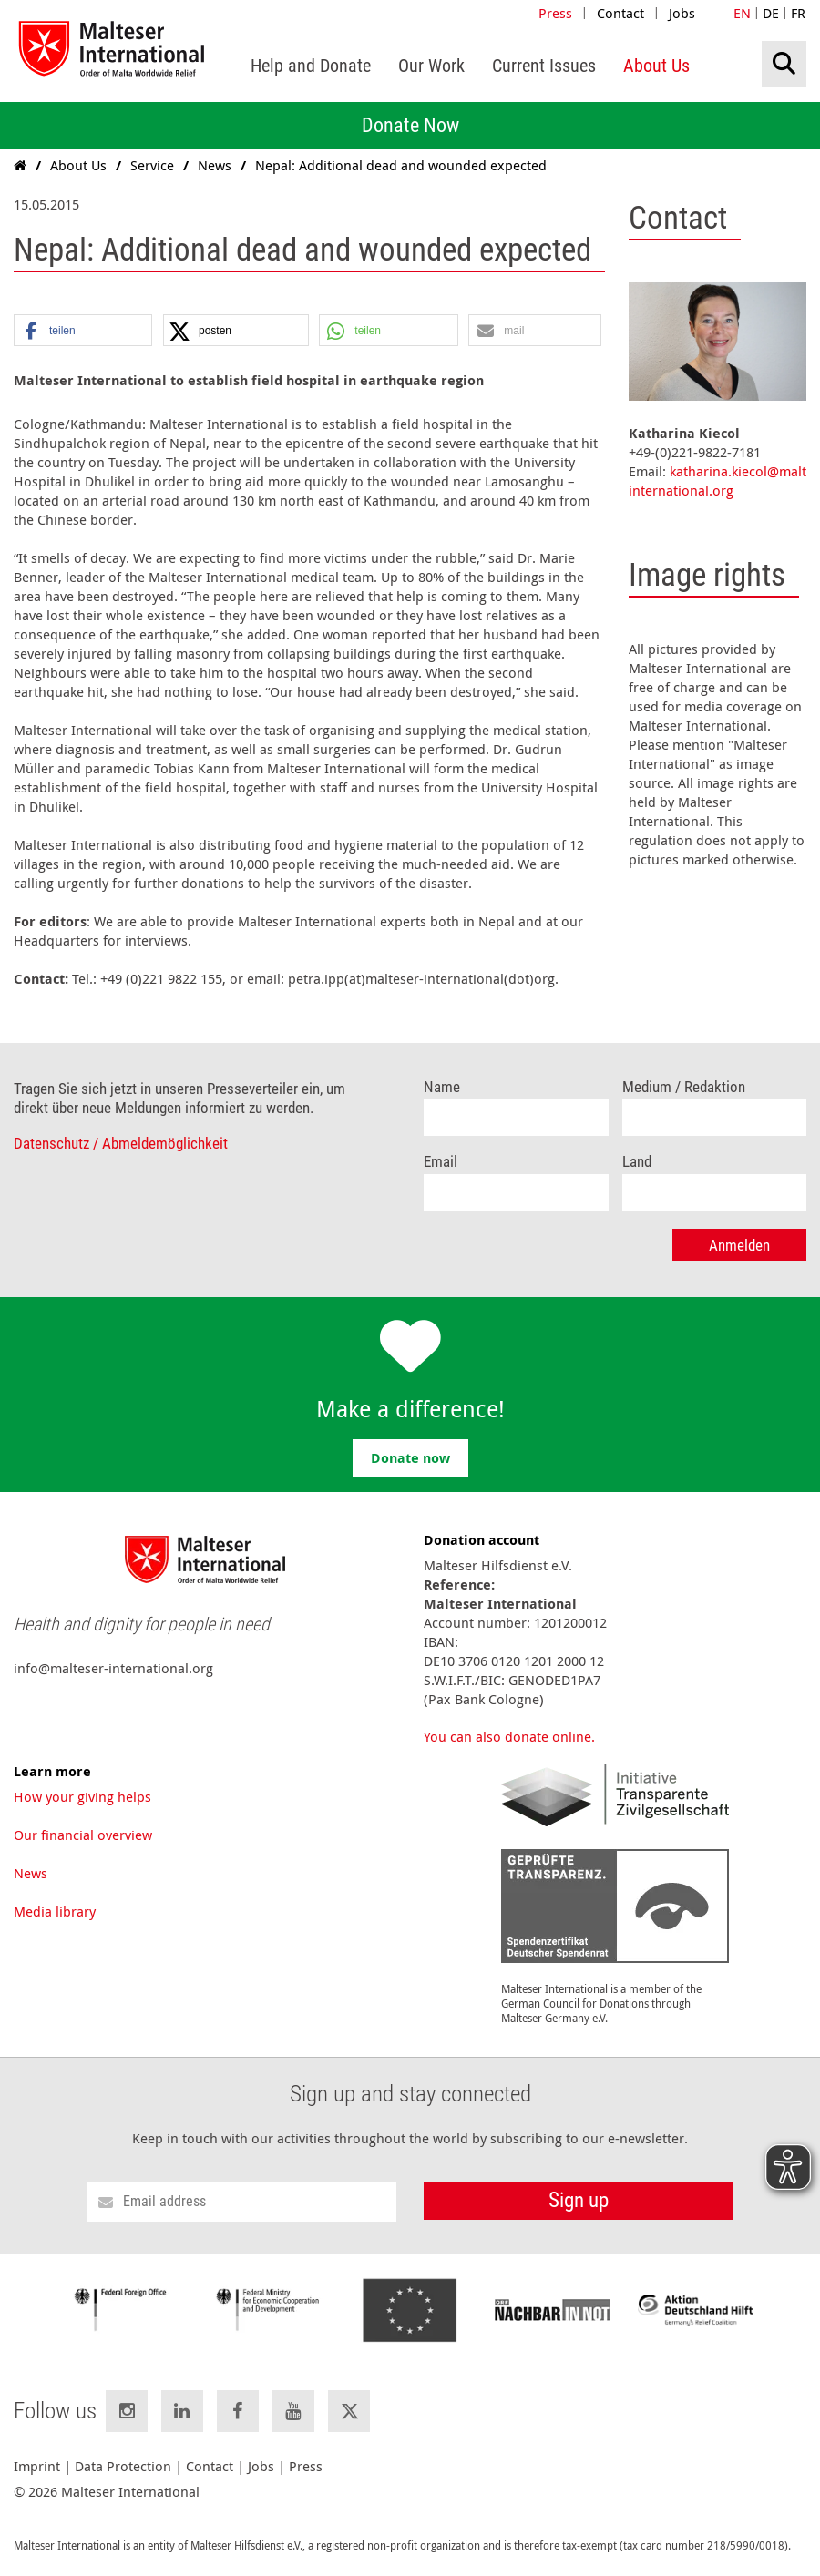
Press (555, 13)
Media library (55, 1911)
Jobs (682, 13)
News (30, 1873)
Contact (620, 13)
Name (442, 1087)
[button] (83, 331)
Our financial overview (83, 1834)
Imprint (37, 2466)
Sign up (578, 2200)
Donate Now (410, 125)
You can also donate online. (509, 1736)
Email (440, 1162)
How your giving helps (82, 1796)
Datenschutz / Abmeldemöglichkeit (121, 1143)
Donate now (410, 1457)
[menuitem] (311, 66)
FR (798, 13)
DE (771, 13)
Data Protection (123, 2466)
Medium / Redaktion (683, 1087)
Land (636, 1162)
